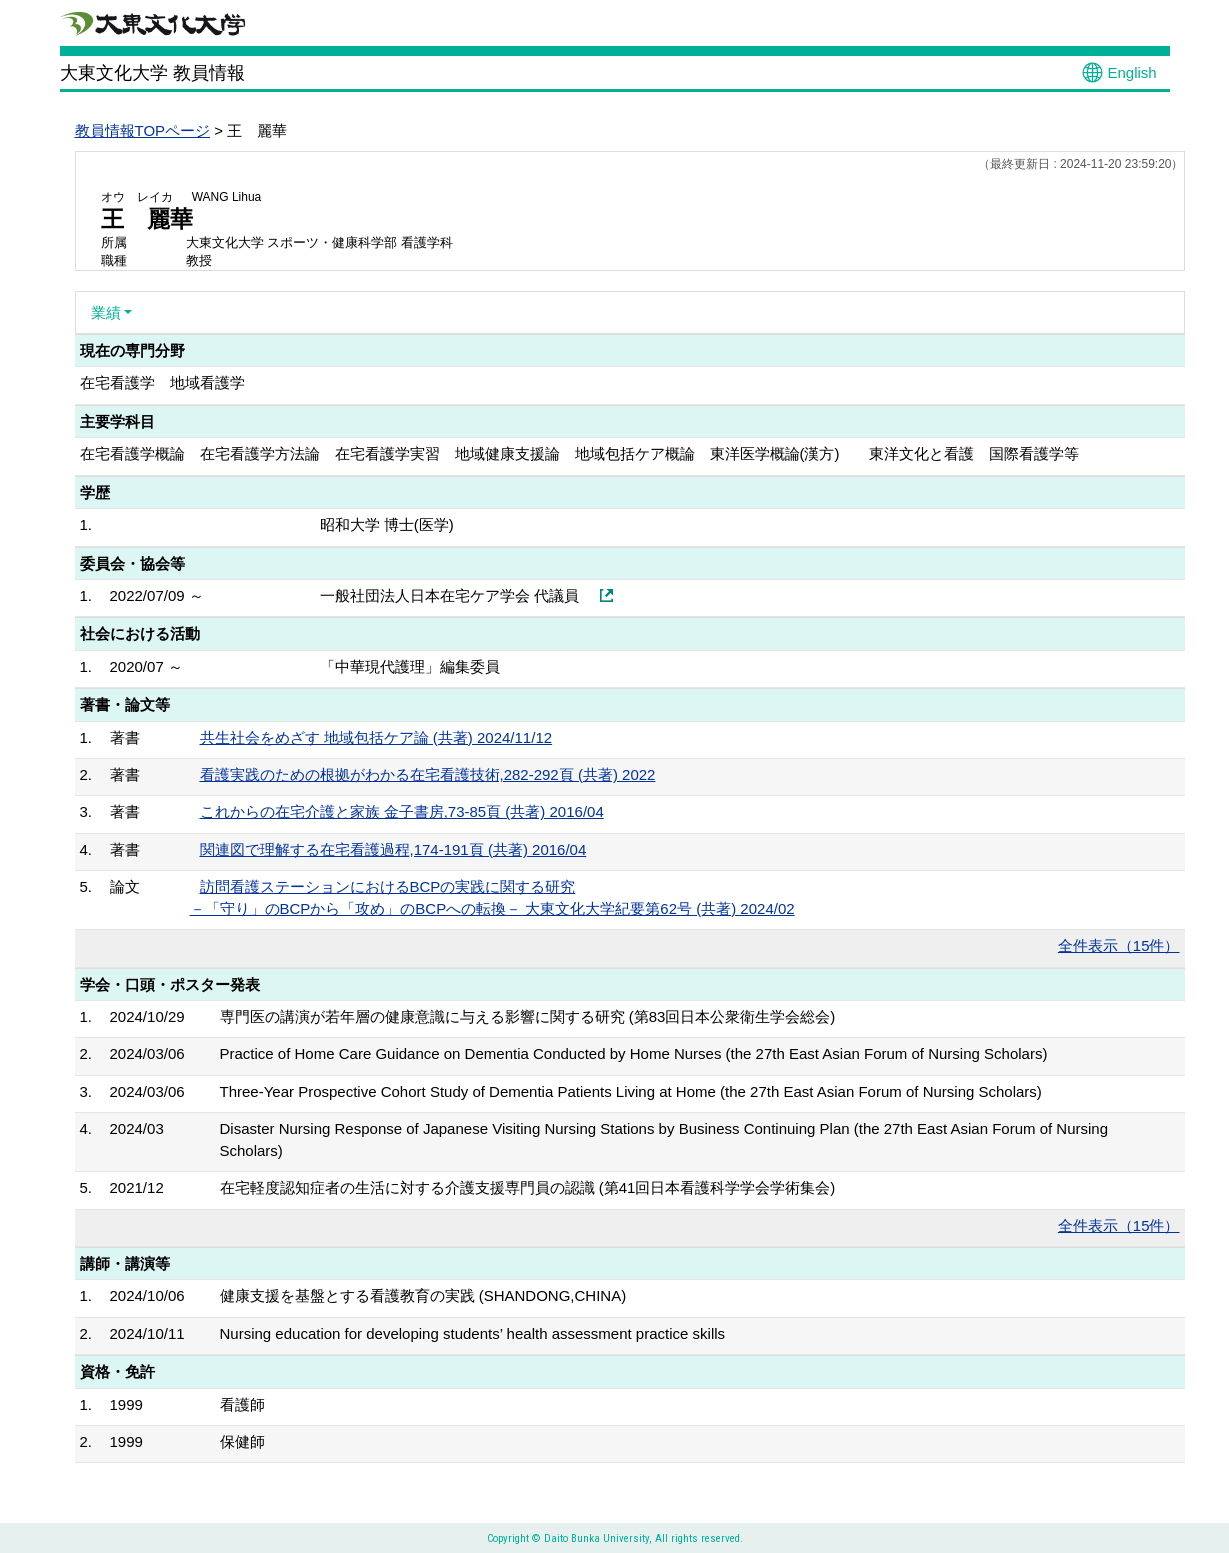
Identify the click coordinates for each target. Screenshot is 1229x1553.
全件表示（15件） (1119, 945)
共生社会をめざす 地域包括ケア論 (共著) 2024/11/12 (376, 737)
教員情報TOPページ (143, 130)
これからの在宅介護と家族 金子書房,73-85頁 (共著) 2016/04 (402, 811)
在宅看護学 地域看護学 (162, 382)
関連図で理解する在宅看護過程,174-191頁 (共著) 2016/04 (393, 849)
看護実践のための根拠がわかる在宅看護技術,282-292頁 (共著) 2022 (428, 774)
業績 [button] (106, 312)
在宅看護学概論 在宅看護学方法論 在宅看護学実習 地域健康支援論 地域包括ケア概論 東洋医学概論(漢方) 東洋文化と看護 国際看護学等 (580, 453)
